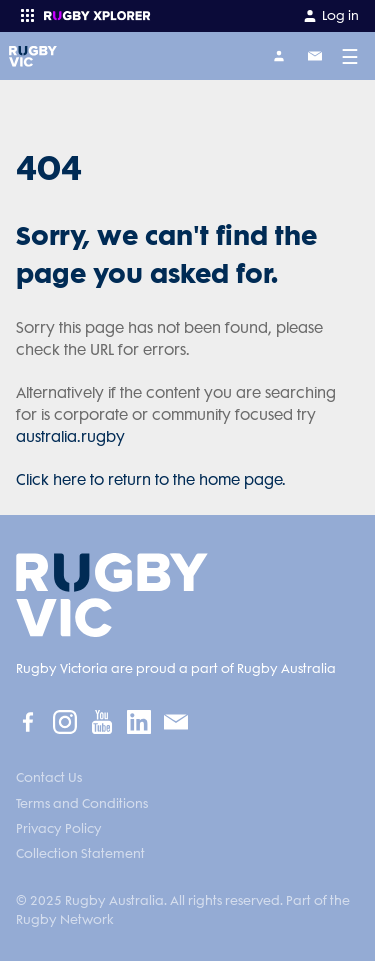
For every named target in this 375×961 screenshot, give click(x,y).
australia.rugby (70, 437)
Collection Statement (80, 853)
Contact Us (49, 777)
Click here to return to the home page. (151, 480)
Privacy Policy (59, 828)
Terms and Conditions (82, 803)
